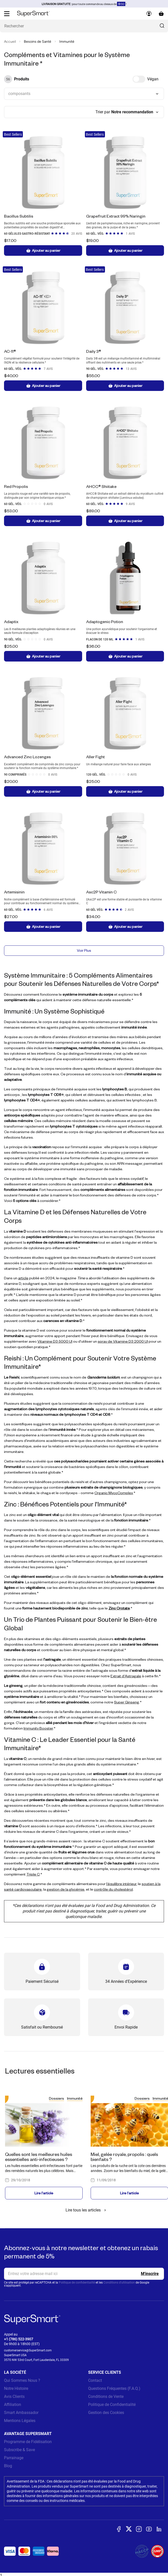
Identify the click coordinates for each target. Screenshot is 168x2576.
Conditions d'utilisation (119, 2285)
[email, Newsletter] (84, 2276)
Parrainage (13, 2460)
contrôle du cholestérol (113, 1891)
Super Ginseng (126, 1704)
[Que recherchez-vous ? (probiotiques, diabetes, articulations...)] (84, 26)
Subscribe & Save (19, 2452)
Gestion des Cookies (106, 2414)
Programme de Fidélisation (28, 2444)
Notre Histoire (16, 2390)
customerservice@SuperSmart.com (28, 2352)
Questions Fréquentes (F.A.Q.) (114, 2390)
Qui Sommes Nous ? (22, 2382)
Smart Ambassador (21, 2414)
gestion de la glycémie (65, 1891)
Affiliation (12, 2406)
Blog (8, 2468)
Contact (95, 2382)
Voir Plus (84, 951)
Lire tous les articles (86, 2212)
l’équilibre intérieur (121, 1886)
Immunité (75, 2100)
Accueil (10, 41)
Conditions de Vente (106, 2398)
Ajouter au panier (43, 250)
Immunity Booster (38, 1730)
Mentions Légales (19, 2422)
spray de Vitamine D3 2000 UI (123, 1343)
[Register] (149, 2276)
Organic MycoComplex (113, 1495)
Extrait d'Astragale (125, 1678)
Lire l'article (43, 2195)
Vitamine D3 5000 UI (54, 1343)
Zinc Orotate (119, 1610)
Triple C (33, 1876)
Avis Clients (14, 2398)
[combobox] (84, 94)
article (23, 1280)
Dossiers (56, 2100)
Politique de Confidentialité (112, 2406)
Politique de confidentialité (77, 2285)
